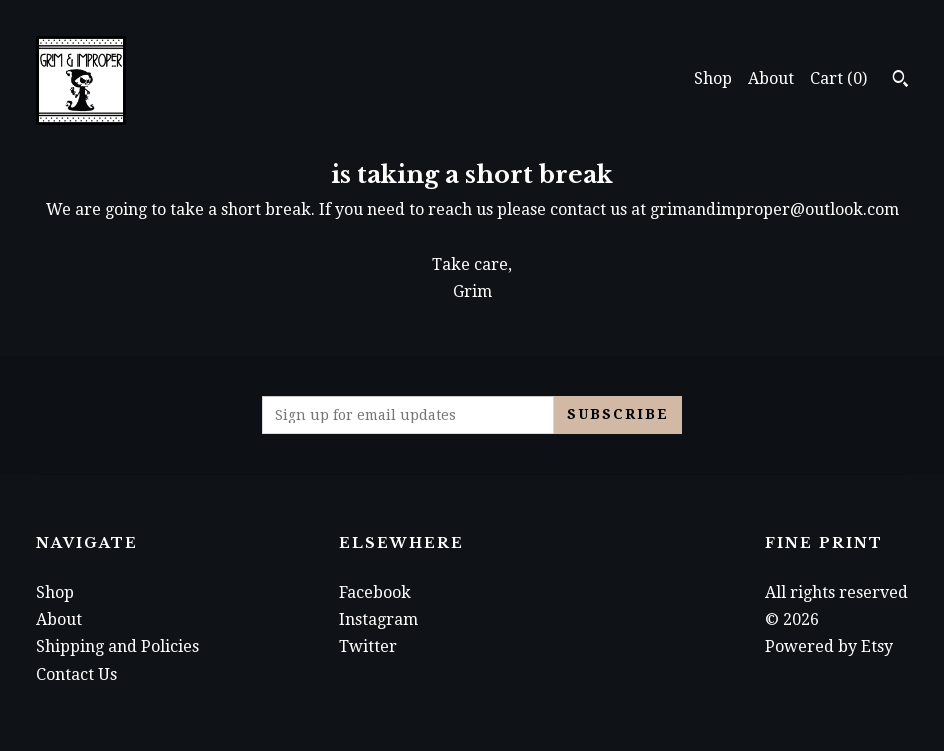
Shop (713, 78)
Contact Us (76, 674)
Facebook (375, 592)
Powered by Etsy (829, 646)
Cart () (838, 78)
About (771, 78)
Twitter (368, 646)
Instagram (378, 619)
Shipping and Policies (117, 646)
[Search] (900, 81)
